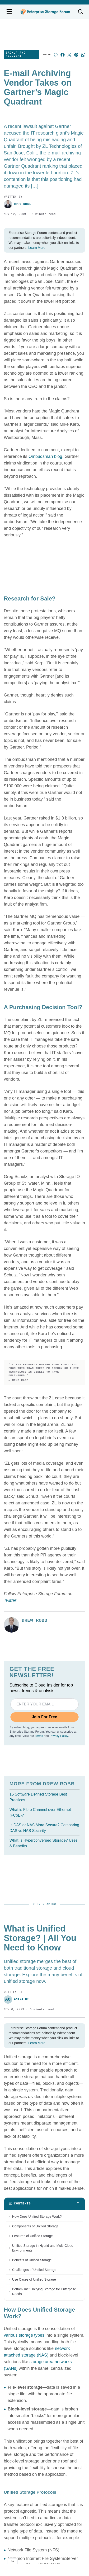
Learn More (36, 248)
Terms (39, 1736)
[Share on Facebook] (63, 55)
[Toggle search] (80, 11)
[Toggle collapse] (13, 2561)
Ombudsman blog (45, 456)
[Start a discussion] (56, 55)
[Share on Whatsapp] (83, 55)
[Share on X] (69, 55)
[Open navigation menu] (9, 11)
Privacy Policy (59, 1736)
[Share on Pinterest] (76, 55)
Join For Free (44, 1717)
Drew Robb (17, 204)
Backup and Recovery (16, 54)
